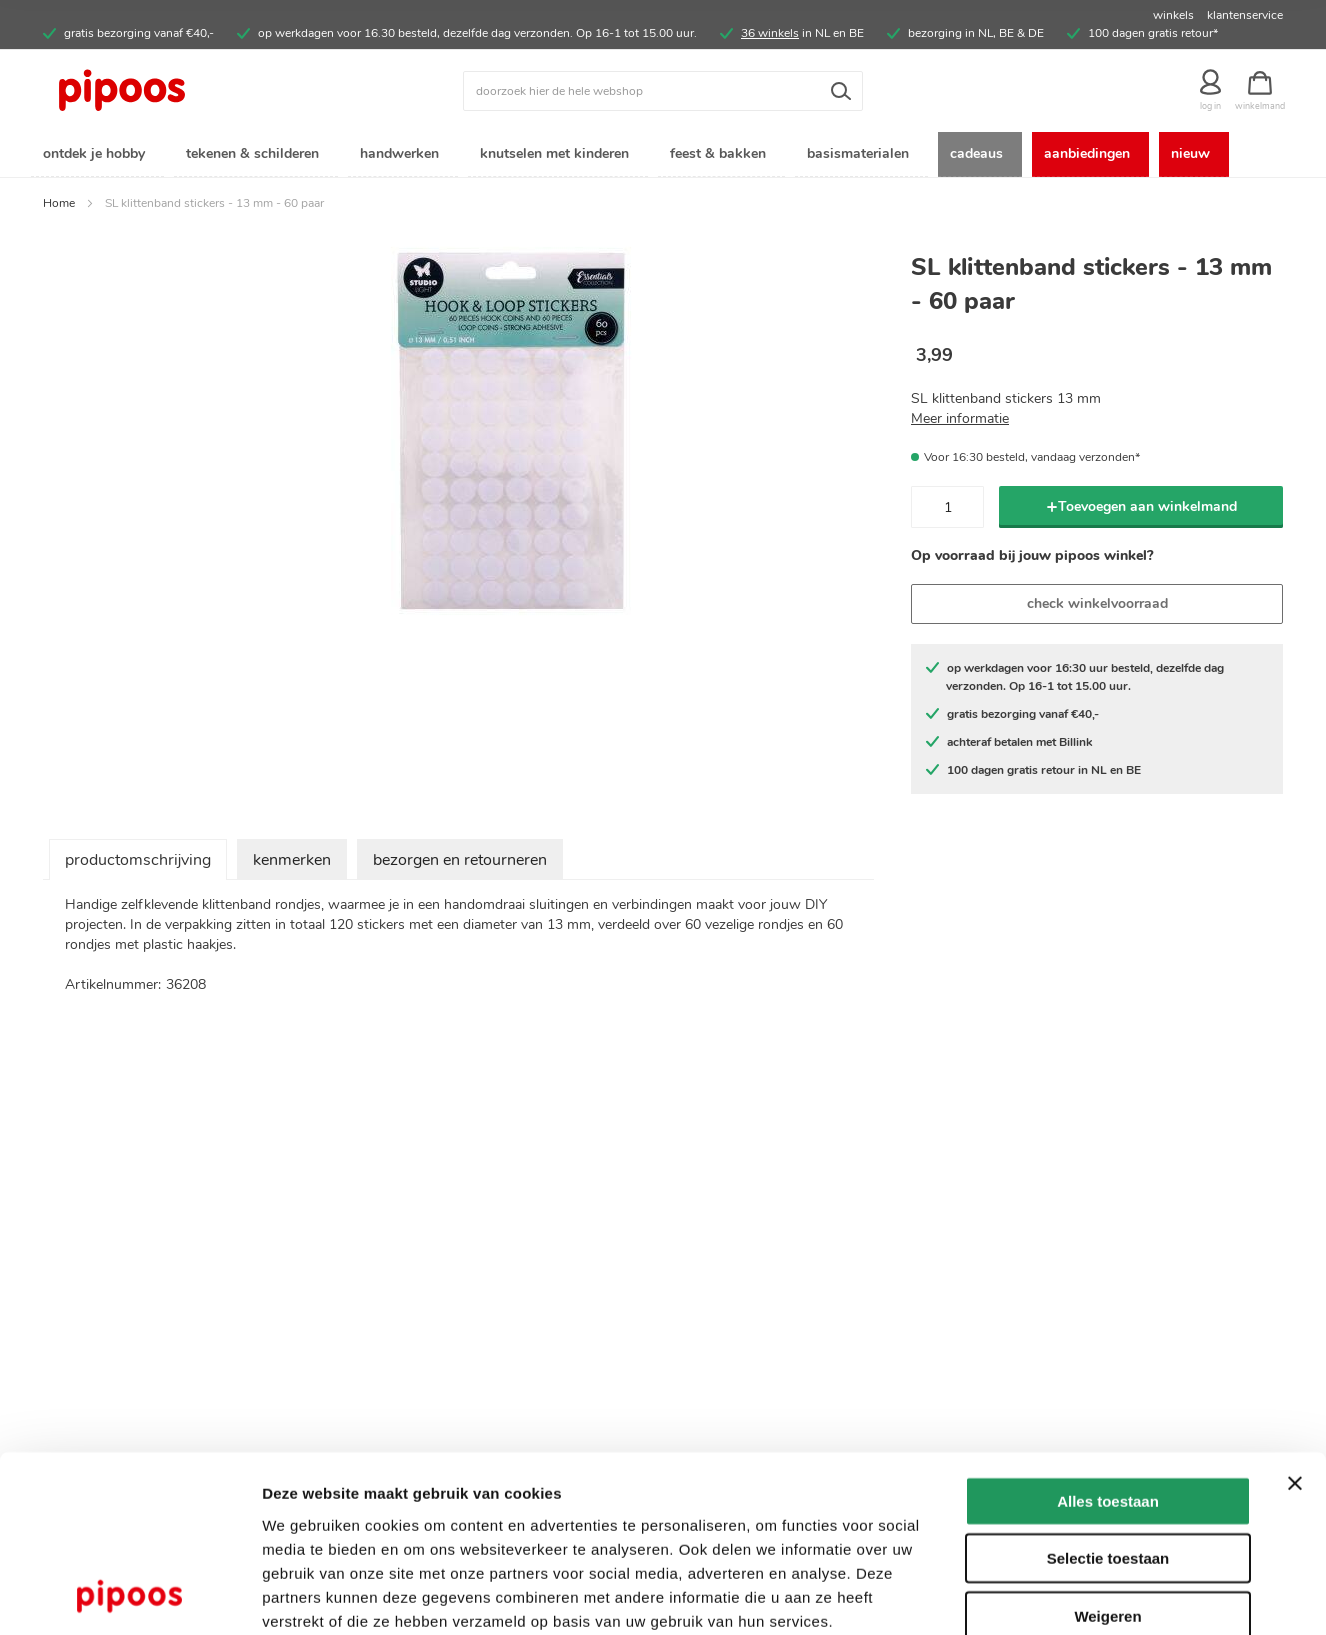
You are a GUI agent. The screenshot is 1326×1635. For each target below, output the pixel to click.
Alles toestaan (1108, 1392)
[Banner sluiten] (1295, 1375)
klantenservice (1245, 15)
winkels (1173, 15)
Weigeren (1107, 1507)
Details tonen (1080, 1595)
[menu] (663, 155)
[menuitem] (98, 155)
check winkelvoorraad (1097, 605)
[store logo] (198, 91)
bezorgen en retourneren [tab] (460, 862)
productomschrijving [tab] (138, 862)
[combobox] (663, 91)
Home (59, 205)
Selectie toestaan (1108, 1450)
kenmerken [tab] (292, 862)
